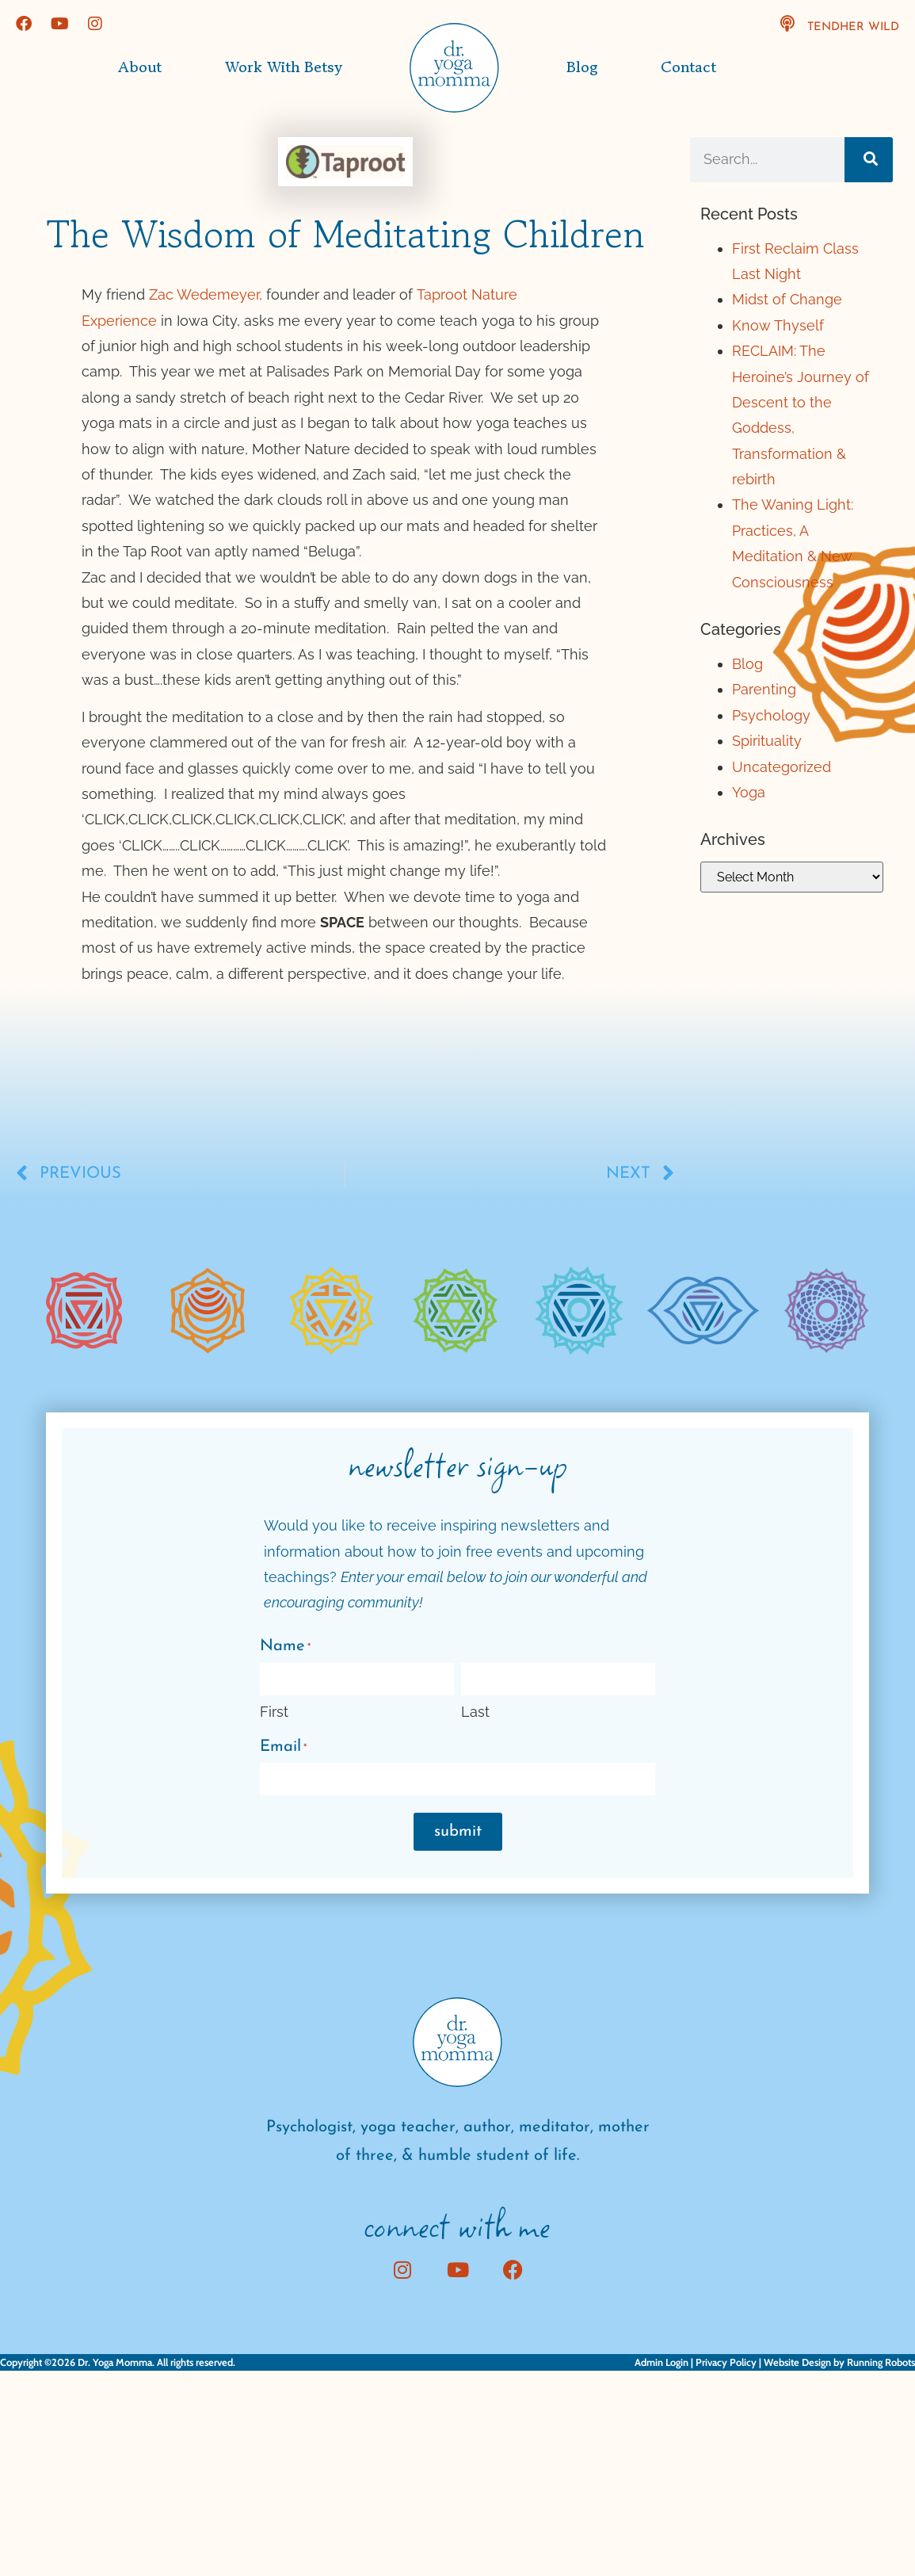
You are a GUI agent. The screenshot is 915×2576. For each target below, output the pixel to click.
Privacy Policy (726, 2362)
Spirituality (767, 740)
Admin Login (661, 2362)
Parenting (764, 689)
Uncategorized (781, 767)
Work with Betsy (283, 67)
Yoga (748, 792)
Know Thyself (778, 325)
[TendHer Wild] (787, 24)
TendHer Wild (853, 27)
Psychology (771, 715)
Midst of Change (787, 299)
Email (283, 1747)
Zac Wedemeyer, (205, 294)
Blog (581, 67)
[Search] (868, 159)
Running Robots (881, 2362)
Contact (688, 67)
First (274, 1711)
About (140, 67)
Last (475, 1711)
